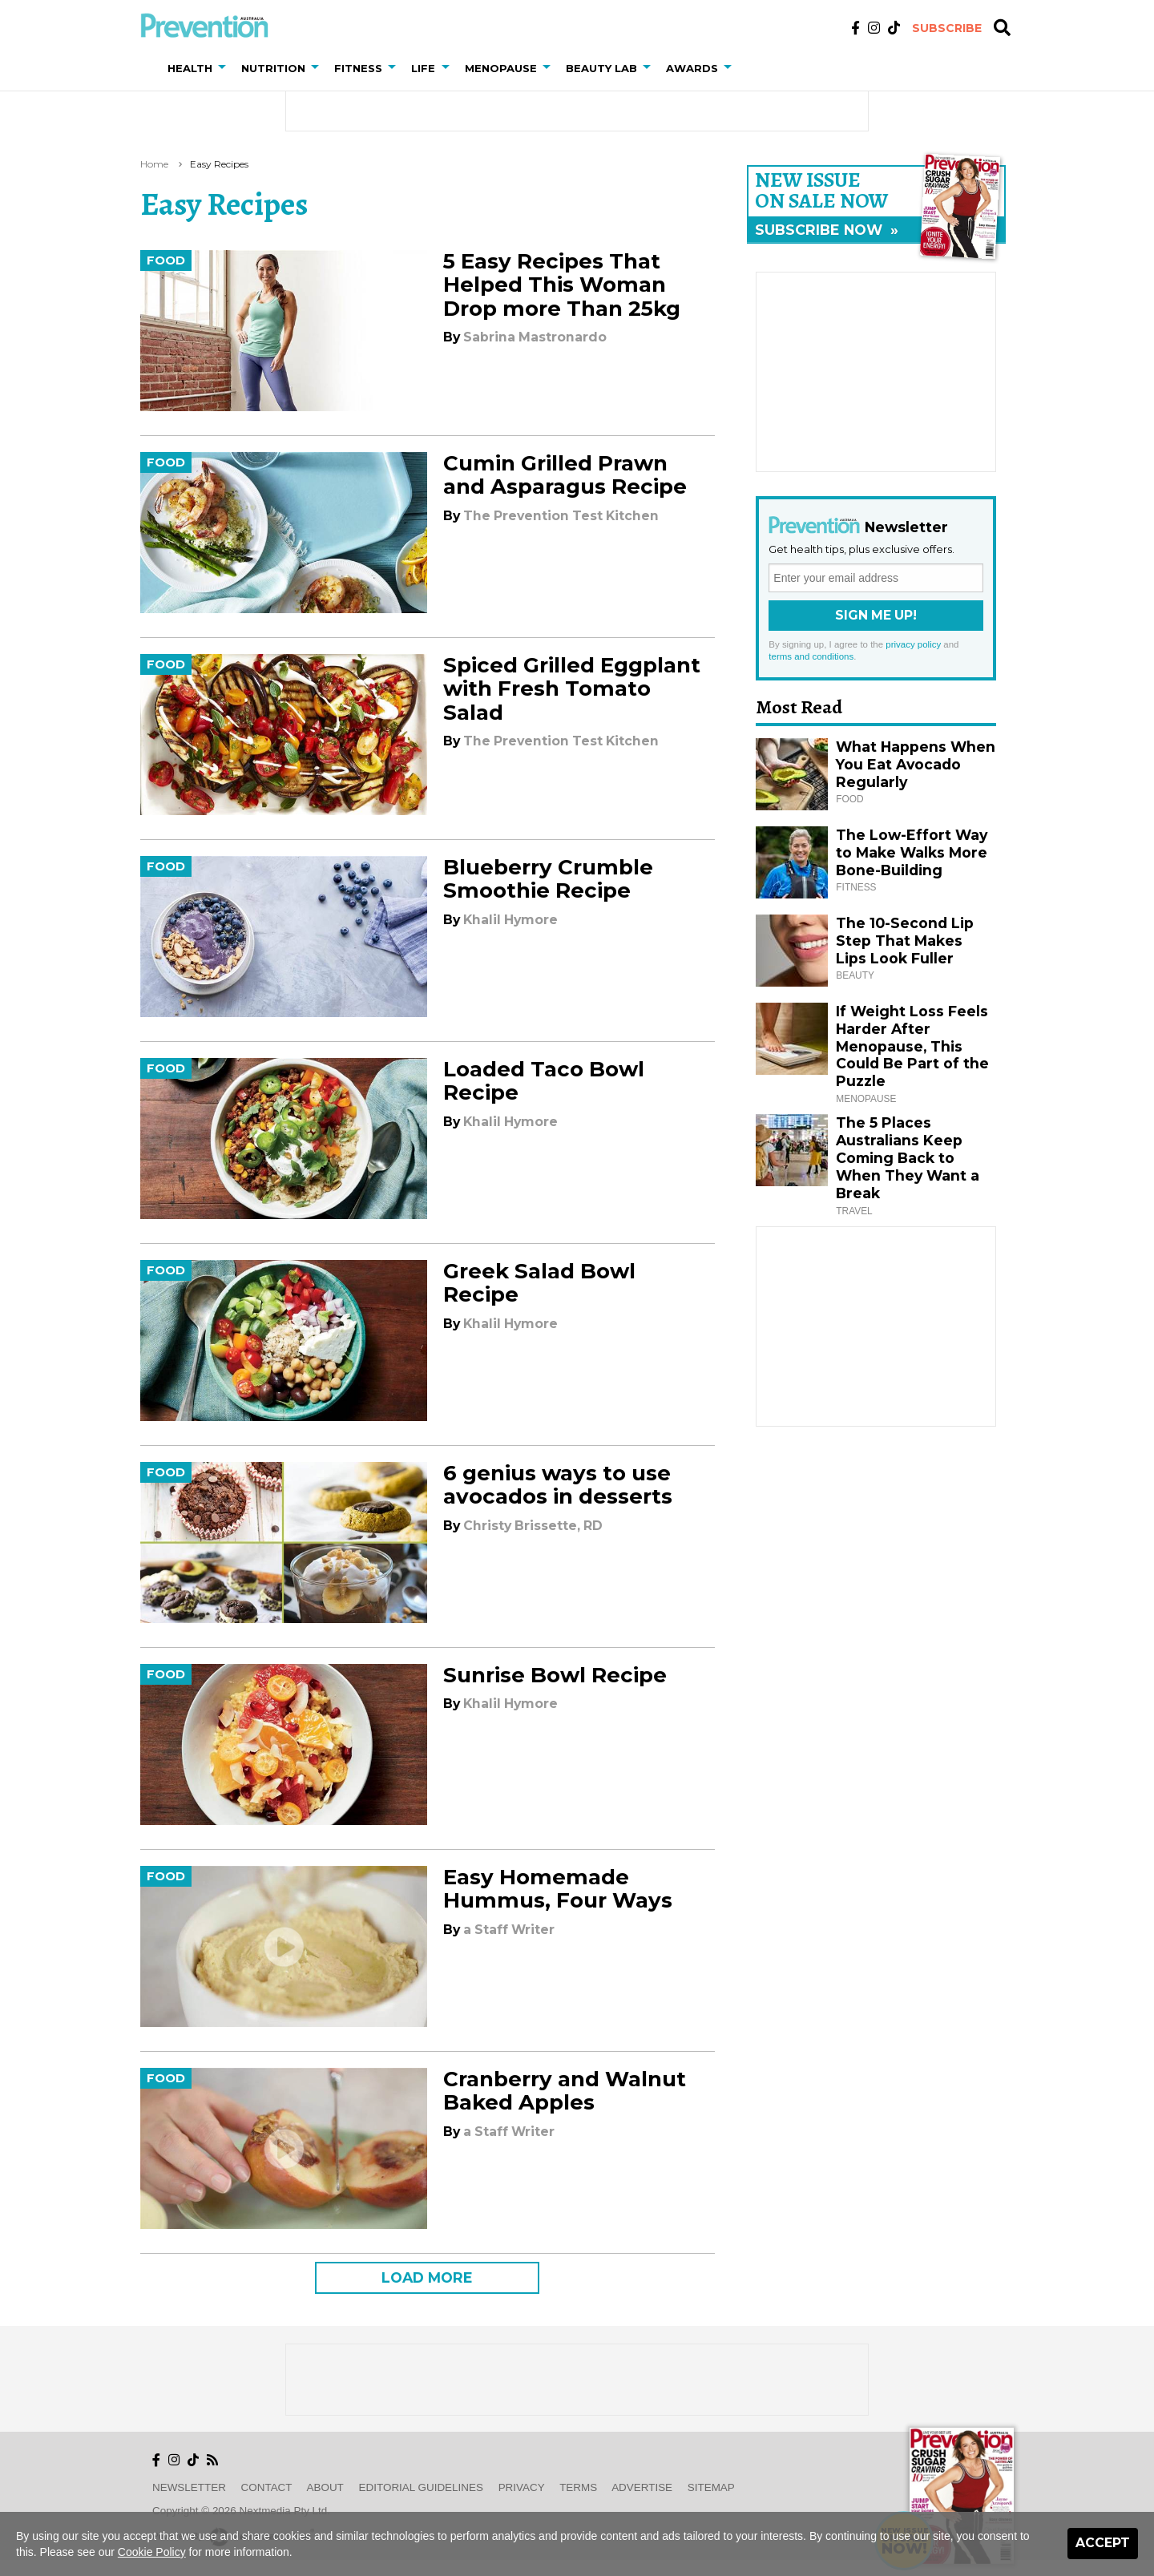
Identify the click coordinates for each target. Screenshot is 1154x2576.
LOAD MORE (427, 2277)
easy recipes (219, 164)
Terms (578, 2487)
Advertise (641, 2487)
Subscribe (947, 28)
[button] (225, 68)
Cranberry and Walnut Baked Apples (564, 2090)
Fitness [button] (358, 68)
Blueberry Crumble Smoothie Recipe (548, 878)
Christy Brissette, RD (533, 1525)
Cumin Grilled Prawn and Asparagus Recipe (565, 474)
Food (166, 260)
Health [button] (189, 68)
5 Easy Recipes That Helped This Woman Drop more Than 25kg (561, 284)
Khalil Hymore (510, 919)
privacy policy (913, 644)
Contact (267, 2487)
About (325, 2487)
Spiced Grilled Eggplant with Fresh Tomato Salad (571, 688)
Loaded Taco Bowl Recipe (543, 1080)
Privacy (521, 2487)
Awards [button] (692, 68)
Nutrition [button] (273, 68)
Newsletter (189, 2487)
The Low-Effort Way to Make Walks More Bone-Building (911, 852)
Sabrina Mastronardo (535, 337)
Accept (1102, 2542)
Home (154, 164)
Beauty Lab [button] (601, 68)
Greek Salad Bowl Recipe (539, 1282)
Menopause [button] (501, 68)
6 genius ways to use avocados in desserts (557, 1484)
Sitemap (711, 2487)
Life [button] (423, 68)
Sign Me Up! (876, 615)
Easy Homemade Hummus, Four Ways (557, 1888)
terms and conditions (811, 656)
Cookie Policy (152, 2552)
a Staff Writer (509, 1929)
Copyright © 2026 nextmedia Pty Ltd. (241, 2511)
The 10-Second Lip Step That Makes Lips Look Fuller (905, 941)
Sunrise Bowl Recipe (555, 1675)
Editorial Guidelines (421, 2487)
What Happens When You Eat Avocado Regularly (915, 764)
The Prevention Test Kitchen (561, 515)
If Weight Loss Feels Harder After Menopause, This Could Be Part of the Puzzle (912, 1046)
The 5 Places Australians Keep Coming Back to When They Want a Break (907, 1157)
